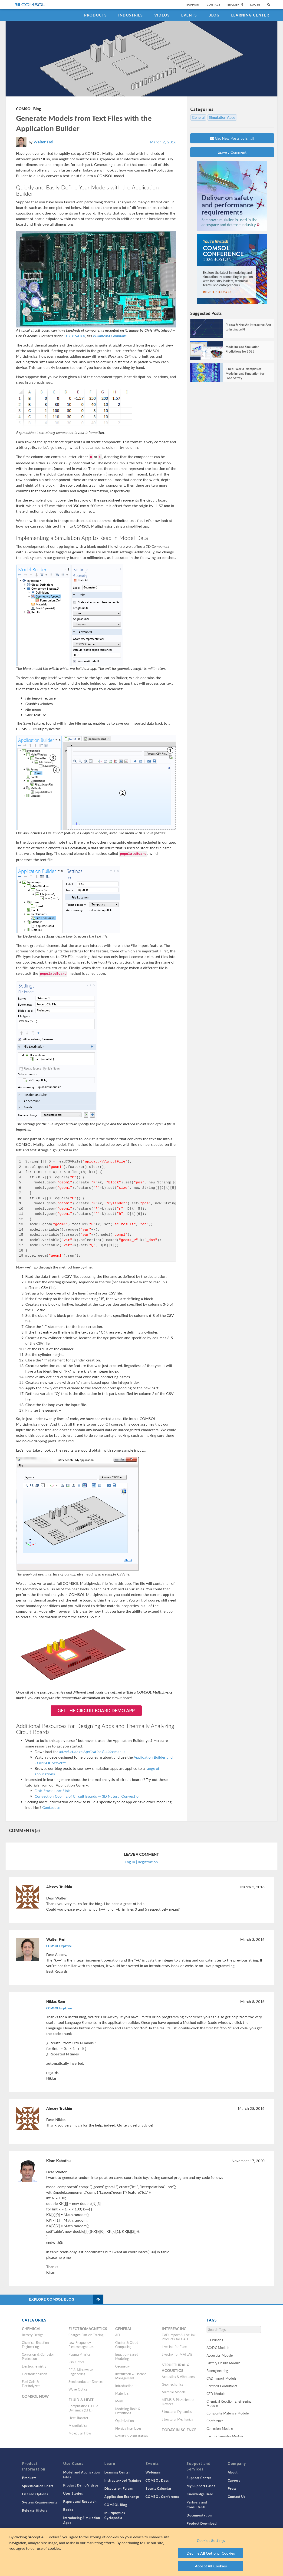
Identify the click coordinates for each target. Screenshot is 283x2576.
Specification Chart (37, 2486)
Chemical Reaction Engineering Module (229, 2403)
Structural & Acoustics (176, 2367)
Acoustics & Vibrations (178, 2376)
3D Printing (215, 2340)
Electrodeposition (34, 2373)
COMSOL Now (35, 2396)
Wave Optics (78, 2389)
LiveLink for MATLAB (177, 2354)
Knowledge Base (200, 2494)
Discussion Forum (118, 2488)
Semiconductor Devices (86, 2381)
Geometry (122, 2366)
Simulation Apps (222, 117)
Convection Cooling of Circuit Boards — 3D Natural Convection (88, 1796)
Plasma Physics (79, 2354)
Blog (214, 15)
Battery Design (32, 2334)
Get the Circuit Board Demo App (96, 1710)
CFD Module (216, 2393)
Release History (35, 2510)
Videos (162, 15)
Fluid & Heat (81, 2399)
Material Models (173, 2392)
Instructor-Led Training (122, 2480)
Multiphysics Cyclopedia (114, 2515)
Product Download (202, 2523)
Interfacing (174, 2328)
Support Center (199, 2477)
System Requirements (39, 2502)
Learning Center (250, 15)
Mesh (119, 2401)
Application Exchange (121, 2496)
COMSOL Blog (28, 108)
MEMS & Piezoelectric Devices (178, 2401)
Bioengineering (217, 2370)
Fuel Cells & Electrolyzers (31, 2383)
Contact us (51, 1807)
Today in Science (179, 2429)
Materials (121, 2393)
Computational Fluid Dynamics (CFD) (83, 2408)
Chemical (31, 2328)
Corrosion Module (220, 2428)
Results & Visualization (131, 2436)
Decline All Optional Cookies (211, 2553)
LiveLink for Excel (174, 2346)
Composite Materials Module (228, 2413)
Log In (255, 4)
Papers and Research (79, 2501)
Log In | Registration (141, 1861)
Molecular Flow (80, 2433)
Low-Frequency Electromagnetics (81, 2344)
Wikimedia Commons (109, 335)
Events (189, 15)
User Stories (73, 2493)
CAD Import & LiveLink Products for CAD (178, 2336)
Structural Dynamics (177, 2411)
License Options (35, 2494)
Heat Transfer (78, 2417)
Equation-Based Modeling (126, 2356)
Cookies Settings (211, 2540)
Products (95, 15)
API (117, 2334)
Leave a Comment (232, 152)
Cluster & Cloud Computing (126, 2344)
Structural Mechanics (177, 2419)
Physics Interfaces (128, 2428)
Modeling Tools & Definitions (127, 2410)
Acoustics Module (220, 2355)
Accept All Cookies (211, 2566)
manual (92, 1751)
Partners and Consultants (197, 2504)
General (198, 117)
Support (193, 4)
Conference (215, 2420)
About (233, 2472)
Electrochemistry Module (225, 2436)
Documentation (199, 2515)
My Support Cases (201, 2486)
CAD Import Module (222, 2378)
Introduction (124, 2385)
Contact (213, 4)
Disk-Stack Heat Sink (52, 1790)
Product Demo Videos (80, 2485)
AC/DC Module (218, 2347)
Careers (234, 2480)
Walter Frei (43, 142)
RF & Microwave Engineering (81, 2371)
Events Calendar (158, 2488)
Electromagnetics (88, 2328)
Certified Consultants (222, 2386)
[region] (141, 2552)
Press (232, 2488)
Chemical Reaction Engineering (35, 2344)
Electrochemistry (34, 2366)
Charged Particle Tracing (86, 2334)
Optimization (124, 2420)
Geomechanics (172, 2384)
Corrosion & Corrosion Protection (38, 2356)
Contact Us (236, 2496)
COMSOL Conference (162, 2496)
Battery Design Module (223, 2363)
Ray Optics (77, 2362)
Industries (130, 15)
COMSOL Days (157, 2480)
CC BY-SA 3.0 (74, 335)
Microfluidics (78, 2425)
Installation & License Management (130, 2375)
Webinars (153, 2472)
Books (68, 2509)
